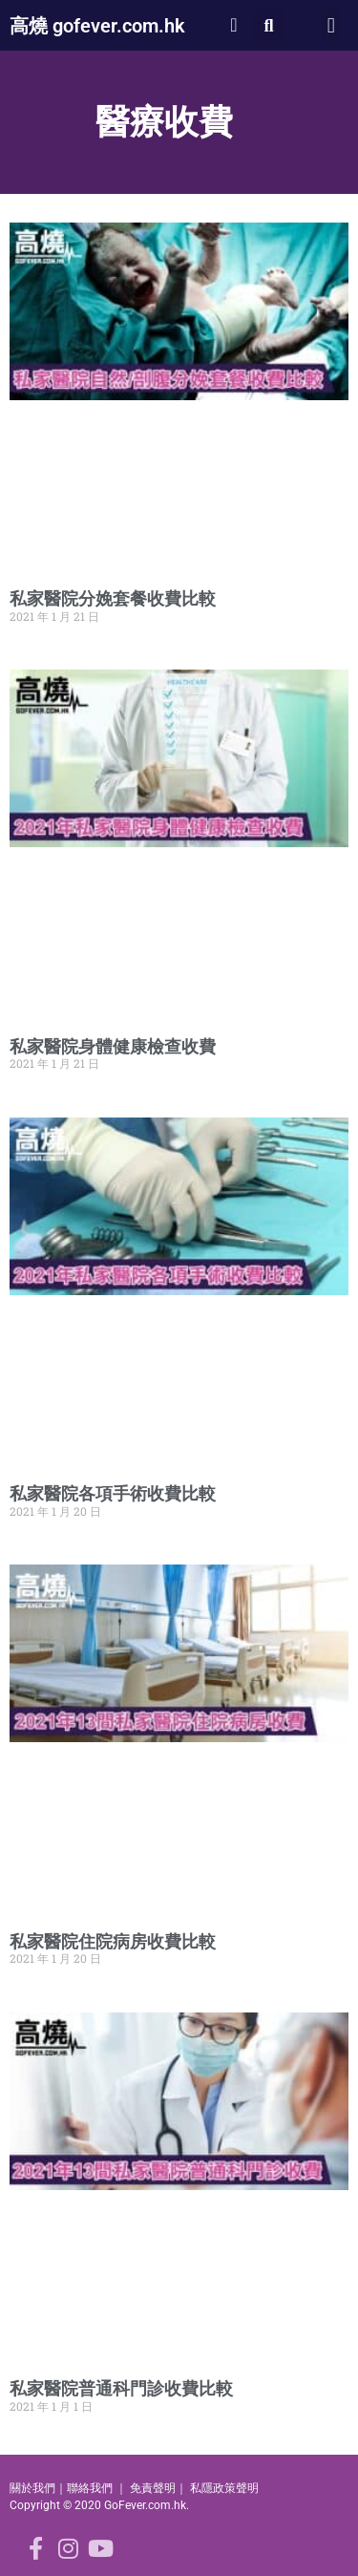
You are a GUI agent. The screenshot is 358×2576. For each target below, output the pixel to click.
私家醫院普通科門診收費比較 (121, 2388)
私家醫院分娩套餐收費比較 (113, 598)
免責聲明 (153, 2488)
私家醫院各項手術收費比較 (113, 1493)
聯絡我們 (90, 2488)
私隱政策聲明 (224, 2488)
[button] (268, 25)
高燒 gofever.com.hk (97, 25)
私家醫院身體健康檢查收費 (113, 1046)
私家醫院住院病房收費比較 (113, 1941)
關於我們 (32, 2488)
